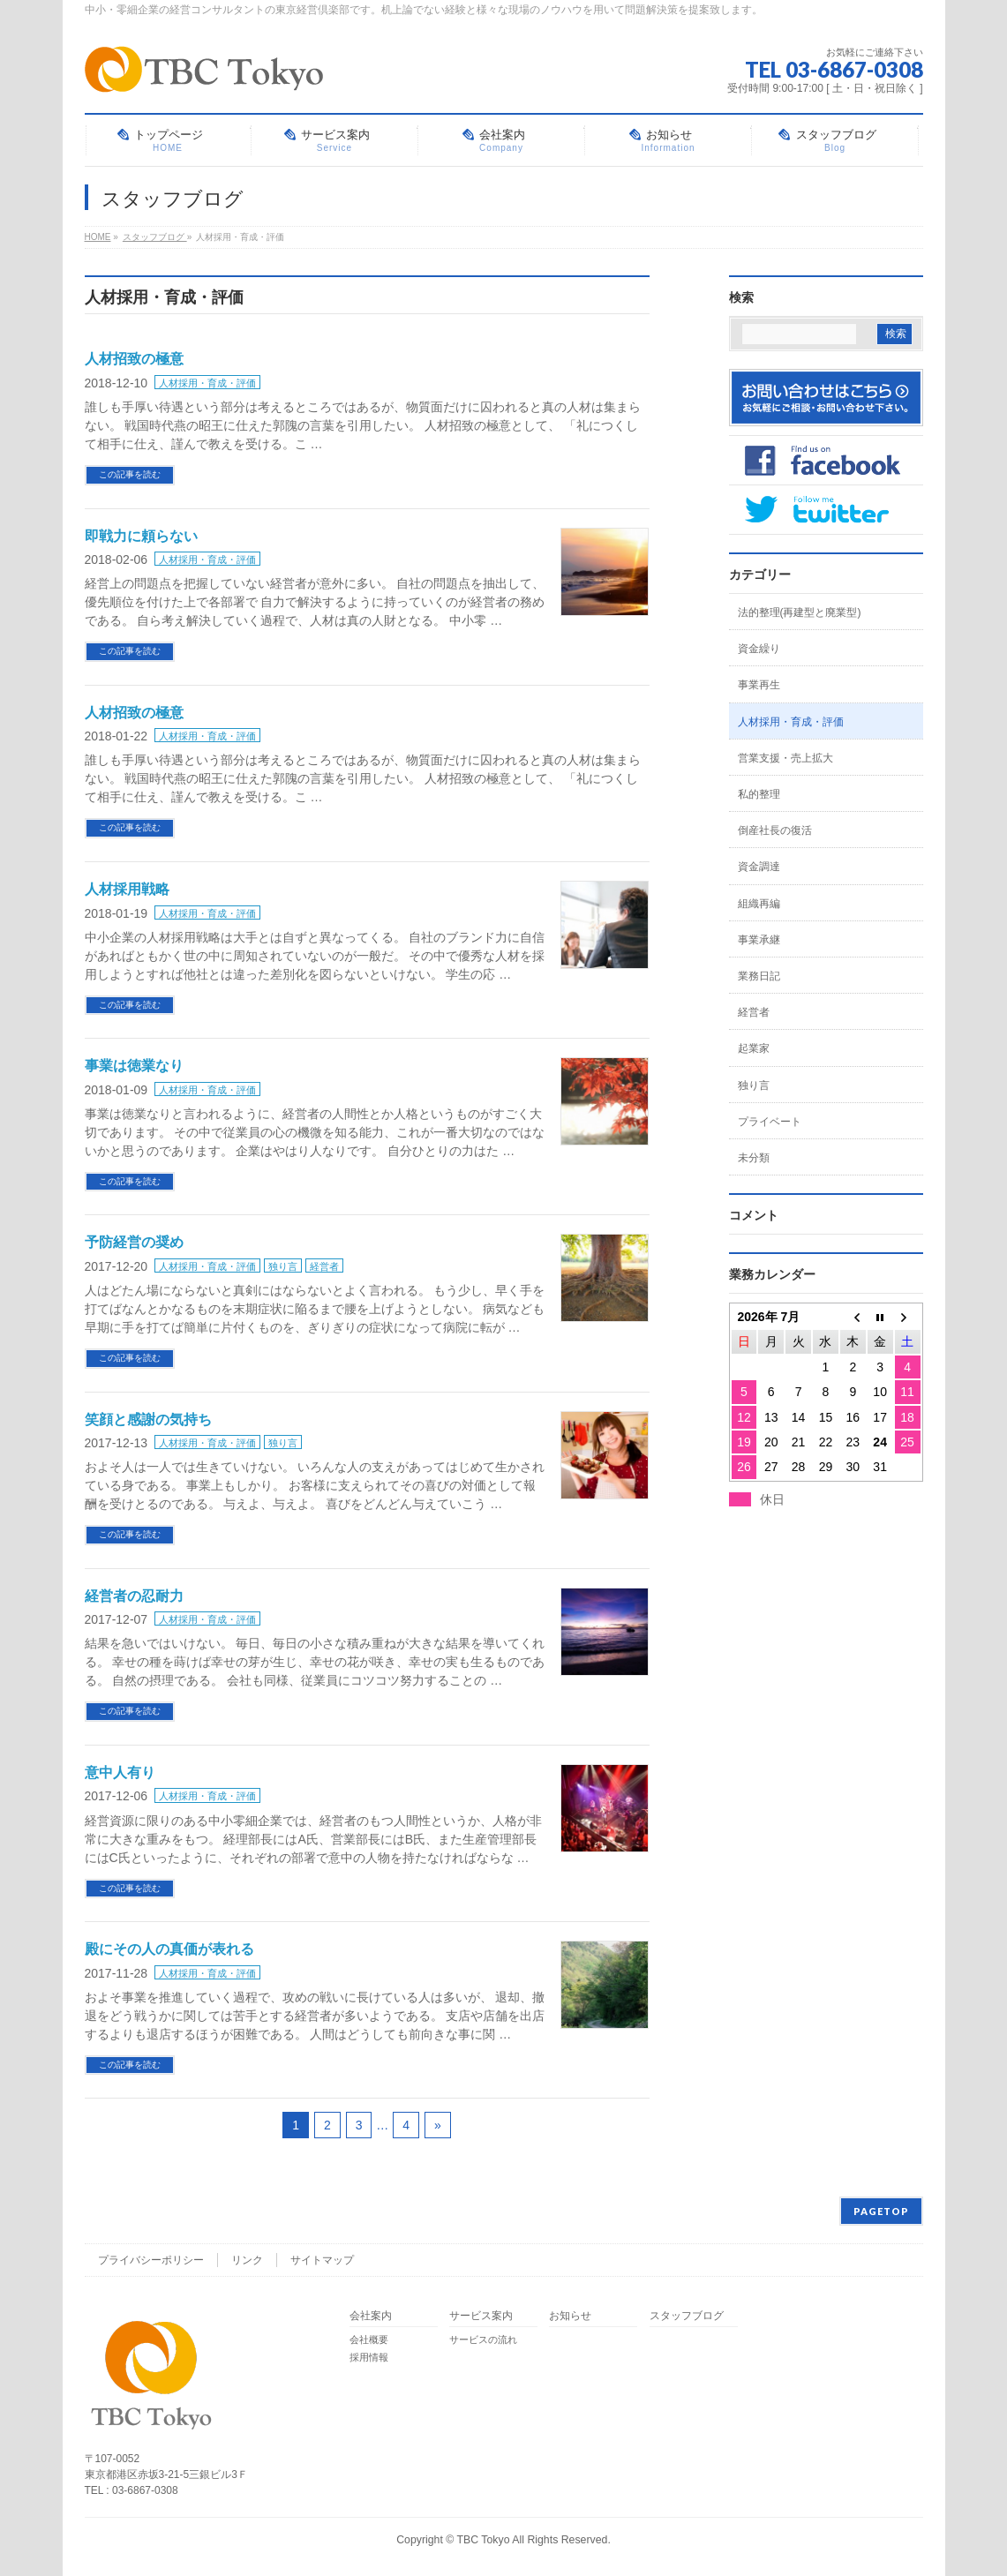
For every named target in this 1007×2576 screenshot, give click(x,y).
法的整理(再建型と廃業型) (799, 612)
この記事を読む (130, 474)
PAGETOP (881, 2211)
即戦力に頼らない (141, 536)
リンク (247, 2260)
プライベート (769, 1121)
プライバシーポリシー (151, 2260)
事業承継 (759, 940)
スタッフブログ (687, 2316)
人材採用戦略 (127, 889)
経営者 (324, 1266)
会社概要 (368, 2339)
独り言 (282, 1266)
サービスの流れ (483, 2339)
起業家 (754, 1048)
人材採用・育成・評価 (207, 383)
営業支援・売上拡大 (785, 758)
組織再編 (759, 903)
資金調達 (759, 866)
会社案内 (370, 2316)
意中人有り (120, 1772)
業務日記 (759, 976)
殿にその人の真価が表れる (169, 1948)
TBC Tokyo (483, 2540)
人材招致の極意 (134, 358)
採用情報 (368, 2357)
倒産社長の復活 (775, 830)
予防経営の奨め (134, 1242)
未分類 (754, 1158)
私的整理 (759, 794)
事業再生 (759, 685)
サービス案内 (481, 2316)
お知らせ (570, 2316)
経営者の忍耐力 (134, 1595)
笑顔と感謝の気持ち (148, 1419)
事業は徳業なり (134, 1065)
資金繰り (759, 648)
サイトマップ (322, 2260)
